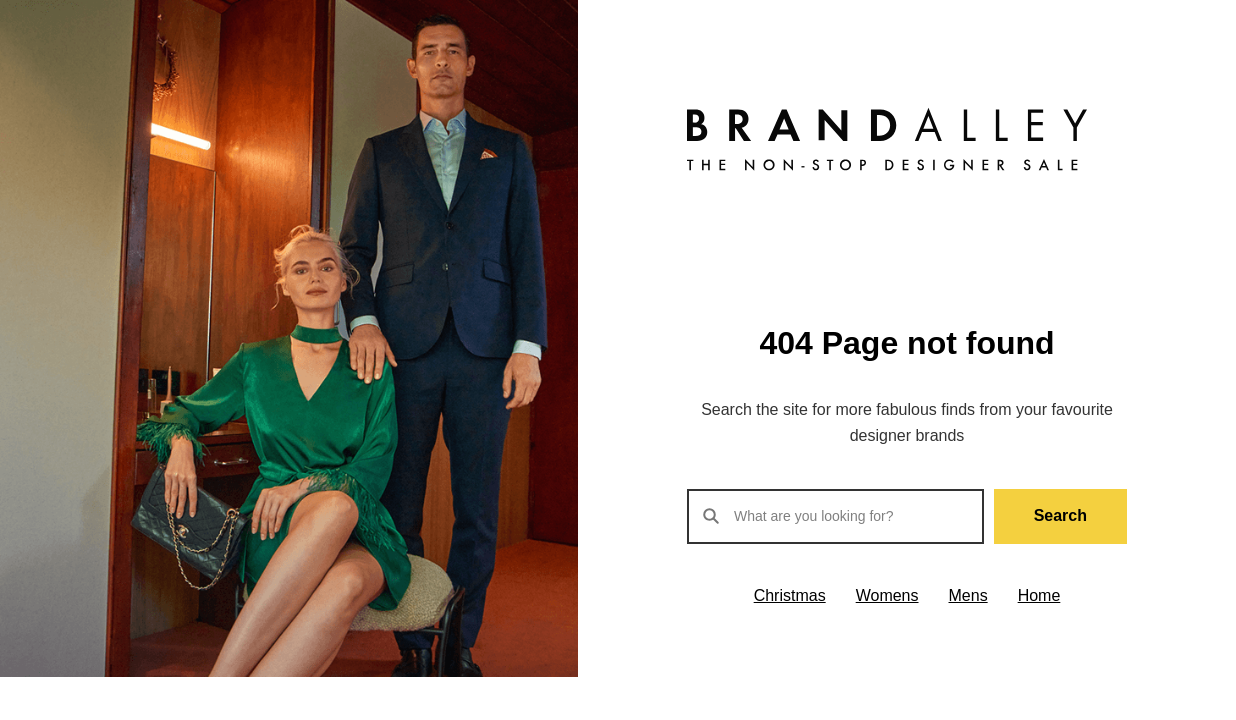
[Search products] (835, 516)
